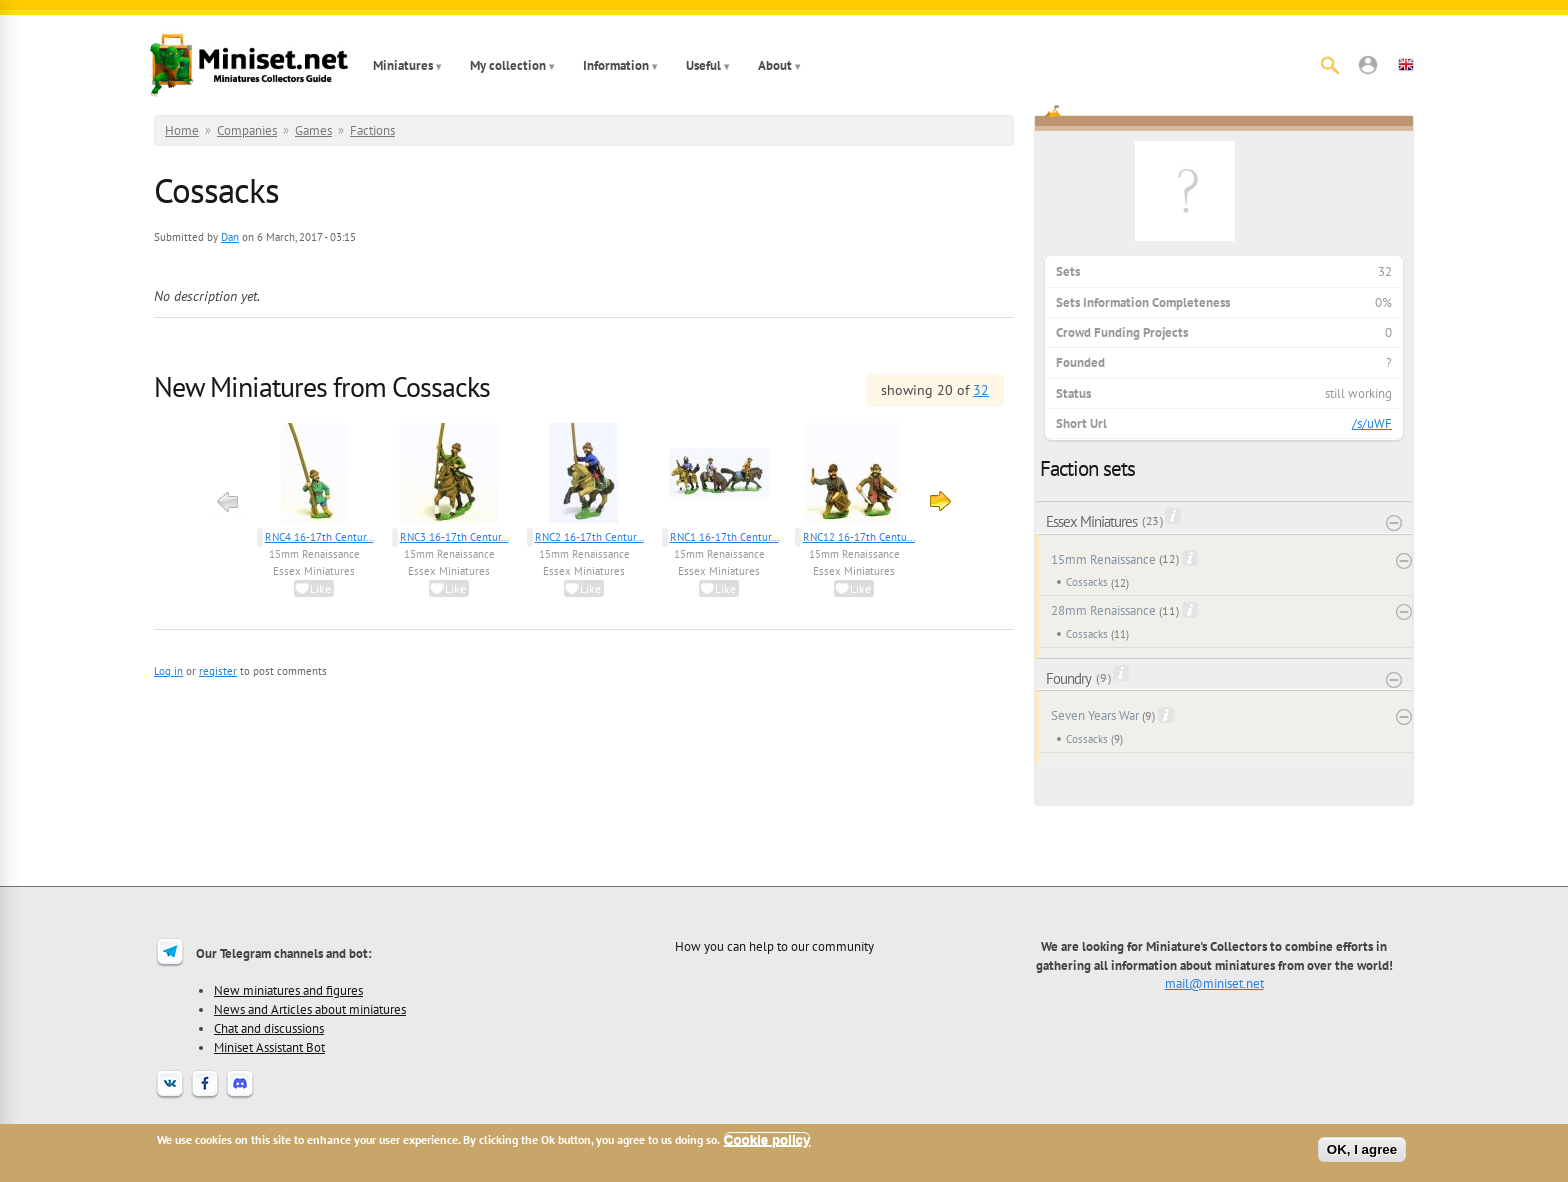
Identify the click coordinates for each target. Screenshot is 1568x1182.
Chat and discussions (269, 1028)
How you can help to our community (774, 946)
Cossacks (1087, 582)
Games (313, 130)
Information (616, 65)
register (218, 671)
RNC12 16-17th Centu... (859, 537)
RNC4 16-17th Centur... (319, 537)
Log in (168, 671)
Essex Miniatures (314, 571)
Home (182, 130)
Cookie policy (767, 1139)
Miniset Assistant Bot (269, 1047)
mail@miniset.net (1214, 983)
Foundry (1068, 678)
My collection (508, 65)
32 (981, 390)
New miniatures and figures (288, 990)
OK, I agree (1362, 1149)
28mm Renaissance (1103, 610)
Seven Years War (1095, 715)
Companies (247, 130)
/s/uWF (1372, 423)
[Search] (1330, 65)
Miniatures (403, 65)
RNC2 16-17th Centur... (589, 537)
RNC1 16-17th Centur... (724, 537)
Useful (703, 65)
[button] (1368, 65)
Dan (230, 237)
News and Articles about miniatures (310, 1009)
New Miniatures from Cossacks (322, 386)
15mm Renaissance (314, 554)
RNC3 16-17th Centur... (454, 537)
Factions (372, 130)
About (775, 65)
